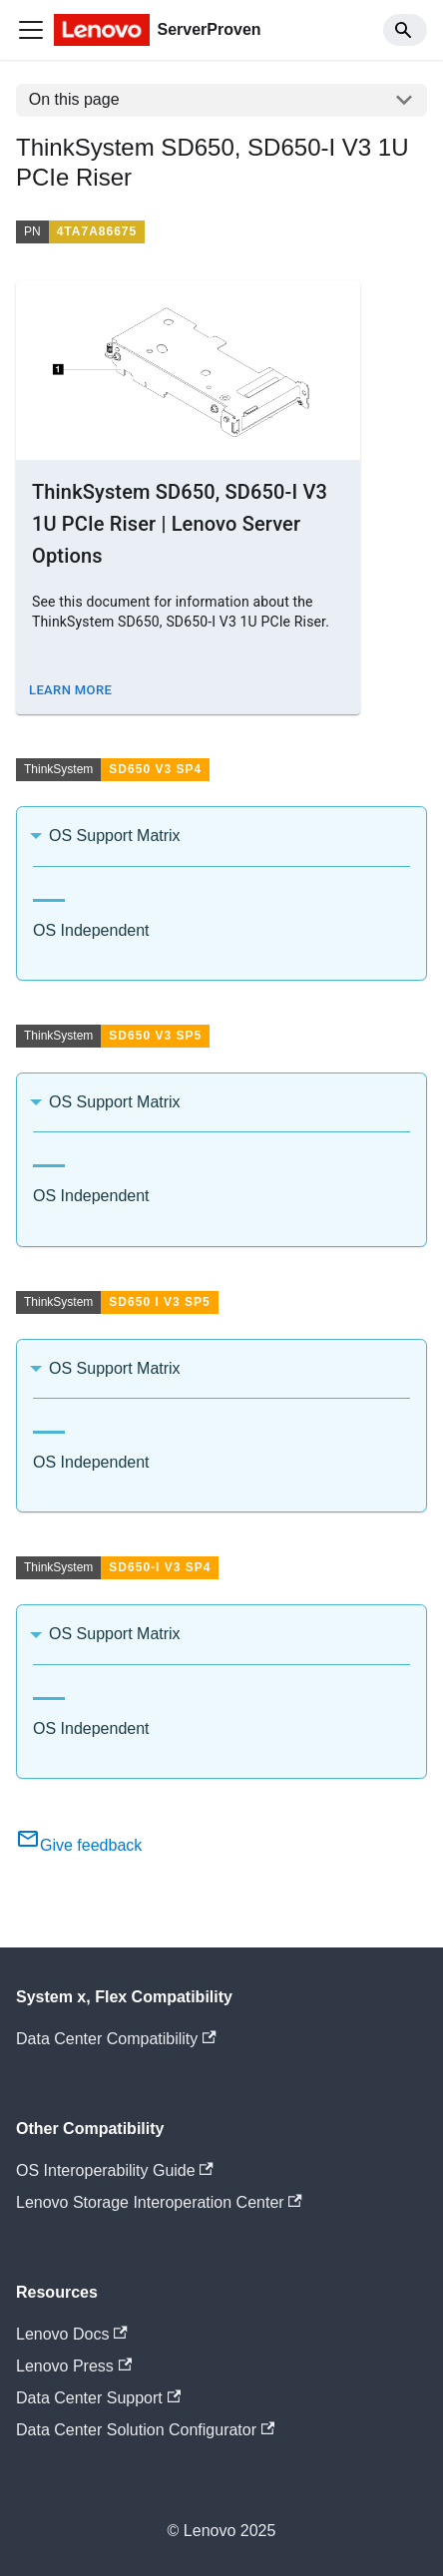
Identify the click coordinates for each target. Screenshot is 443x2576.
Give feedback (79, 1845)
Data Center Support (98, 2397)
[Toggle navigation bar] (31, 30)
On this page (74, 99)
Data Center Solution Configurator (145, 2429)
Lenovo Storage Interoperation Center (159, 2202)
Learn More (70, 689)
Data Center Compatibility (116, 2038)
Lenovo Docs (72, 2334)
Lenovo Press (74, 2366)
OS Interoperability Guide (115, 2170)
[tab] (49, 892)
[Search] (405, 30)
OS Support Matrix (115, 835)
